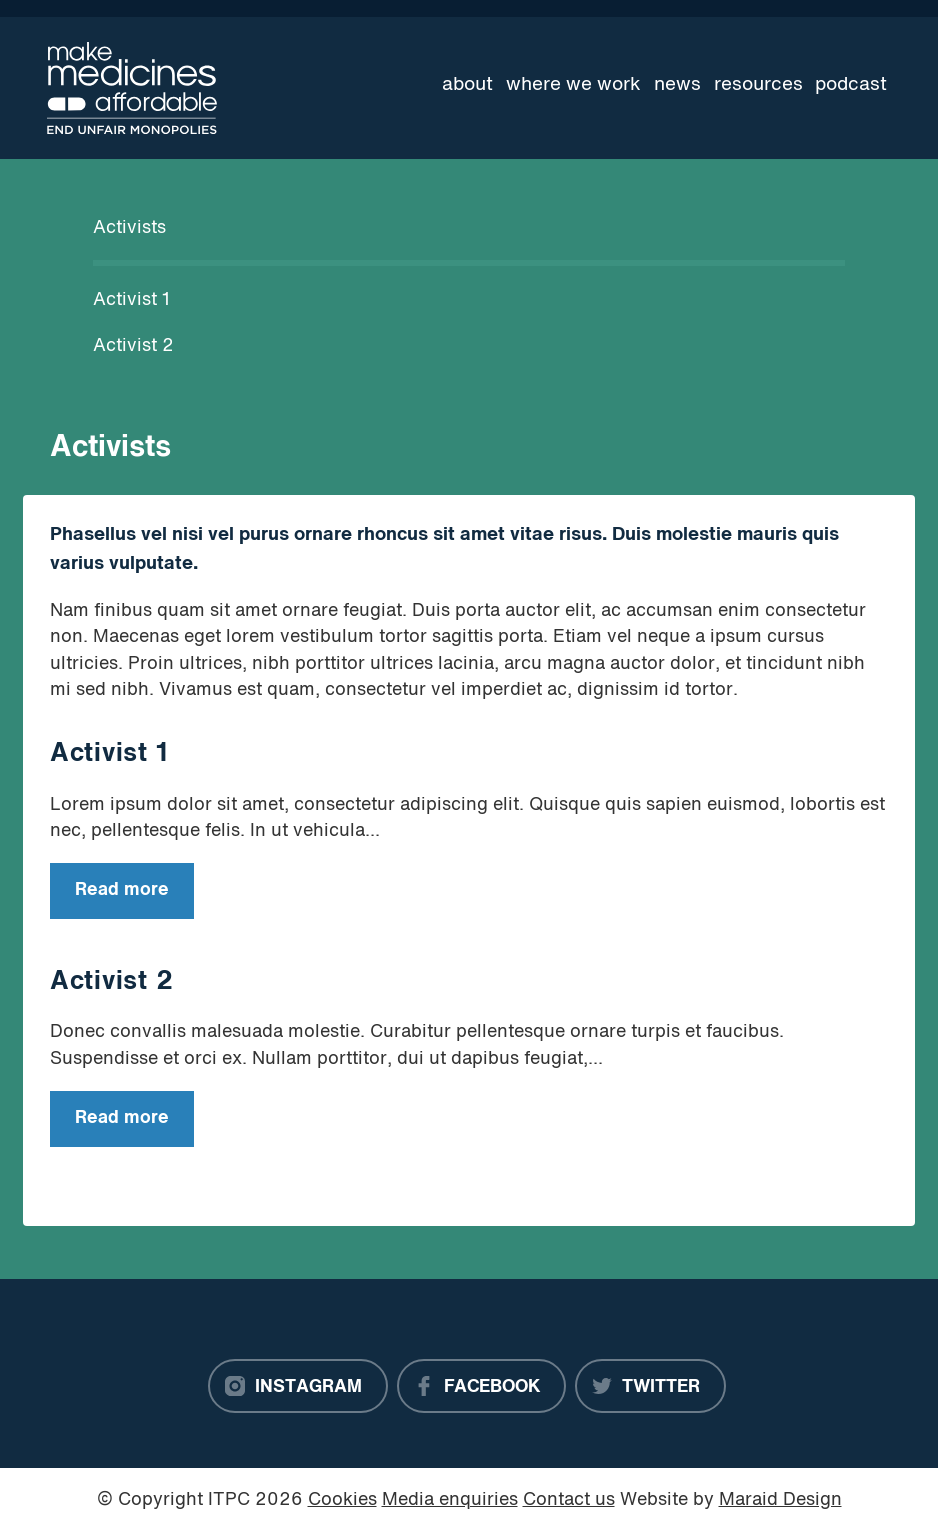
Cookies (342, 1500)
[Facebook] (481, 1386)
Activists (129, 228)
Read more (109, 898)
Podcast (851, 85)
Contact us (569, 1500)
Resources (758, 85)
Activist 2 (133, 346)
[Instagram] (298, 1386)
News (677, 85)
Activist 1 (131, 300)
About (467, 85)
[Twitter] (650, 1386)
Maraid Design (780, 1500)
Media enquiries (450, 1500)
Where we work (573, 85)
